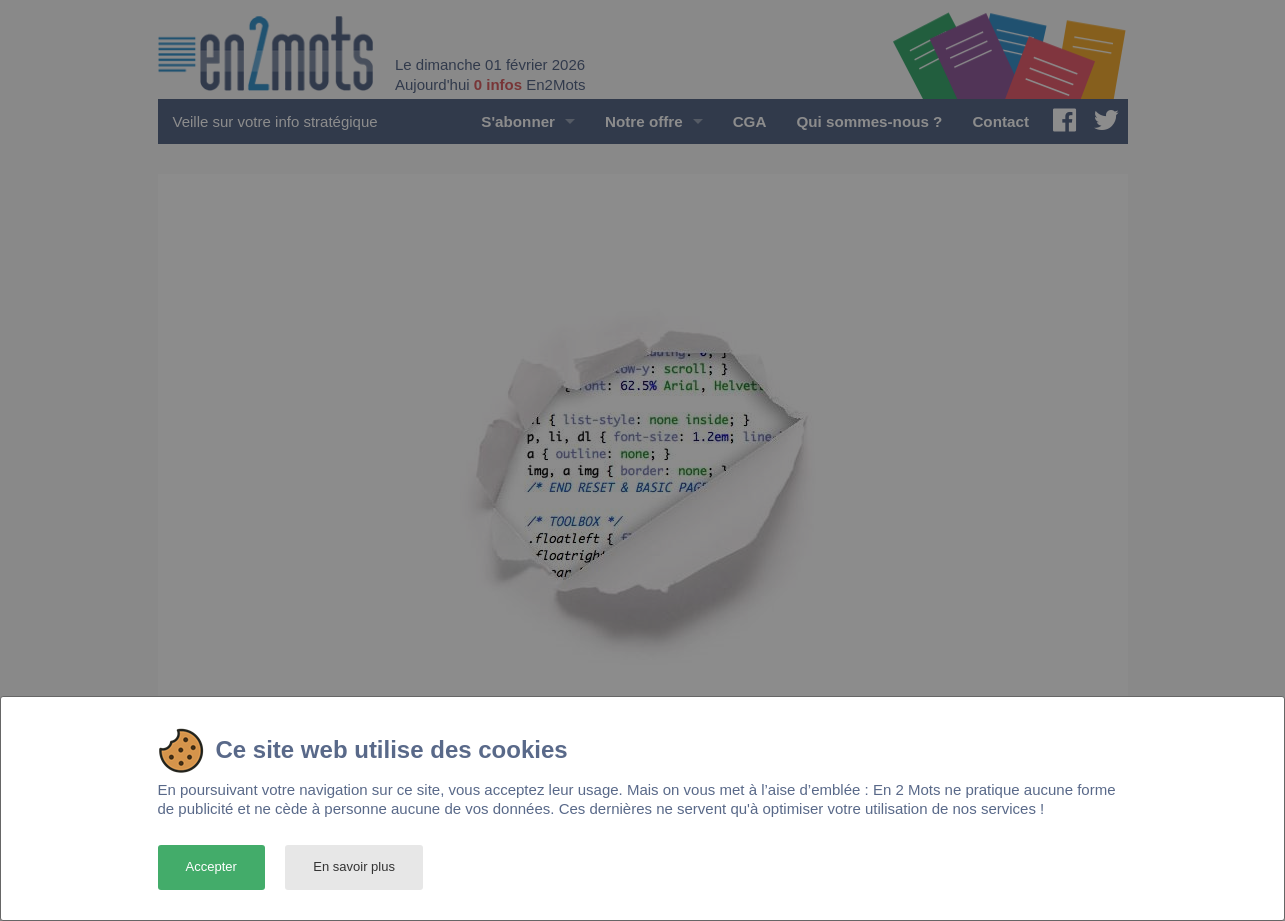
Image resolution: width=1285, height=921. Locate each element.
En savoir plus (354, 866)
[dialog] (642, 808)
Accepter (211, 866)
